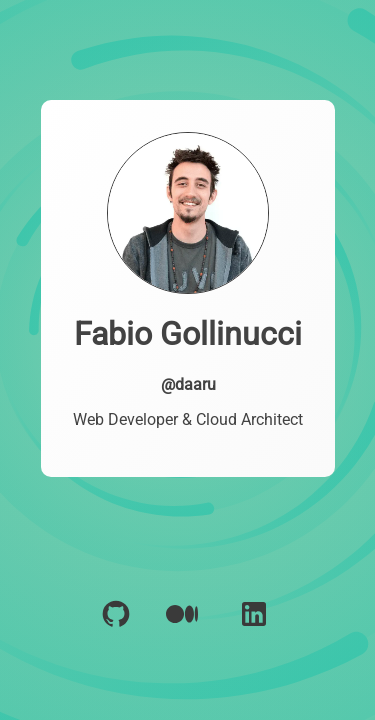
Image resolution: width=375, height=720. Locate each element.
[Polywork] (182, 630)
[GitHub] (116, 630)
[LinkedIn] (253, 630)
